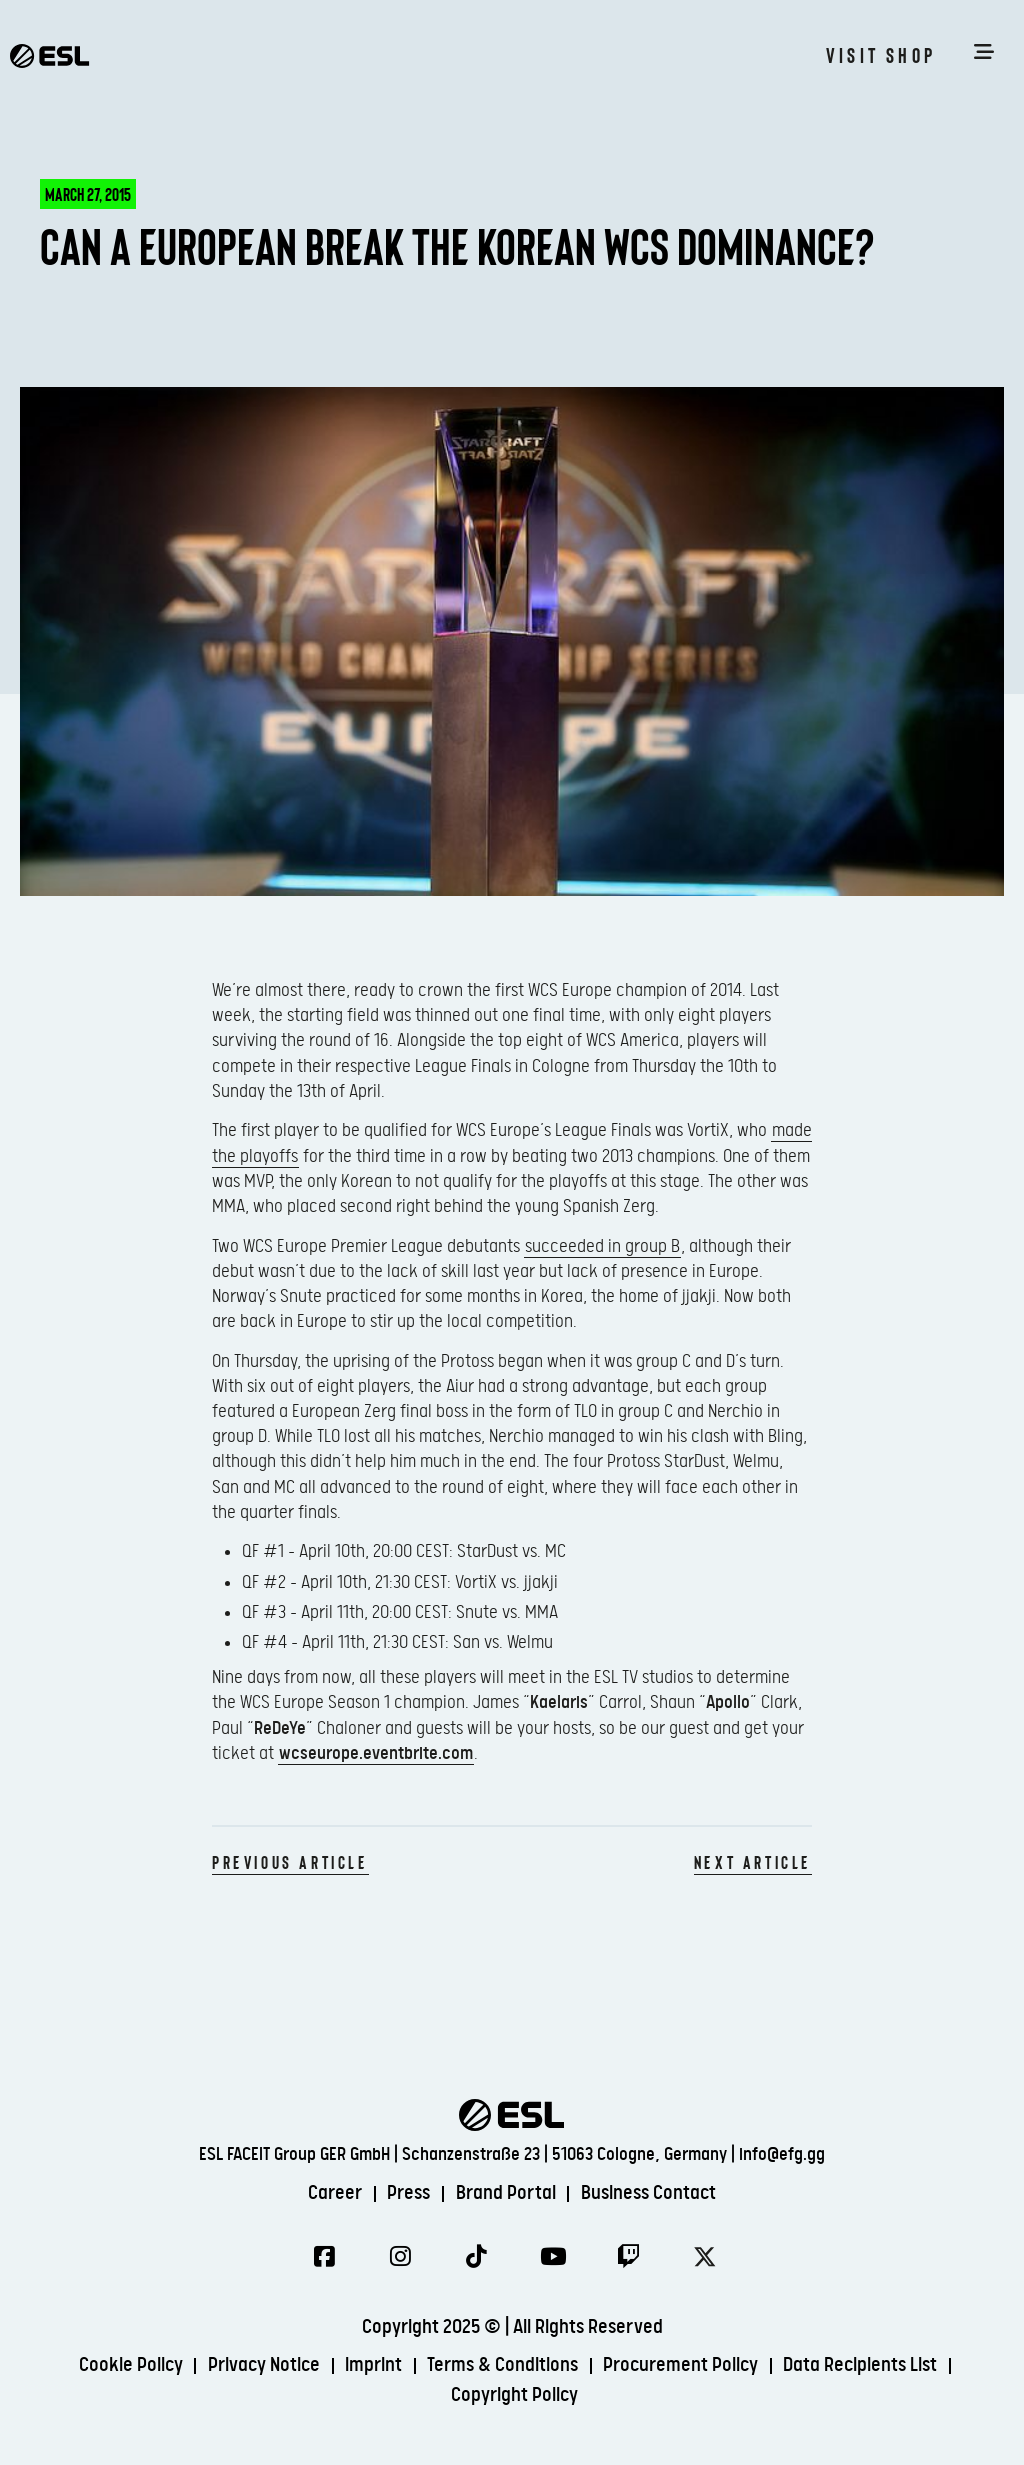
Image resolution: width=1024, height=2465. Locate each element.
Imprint (373, 2366)
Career (334, 2192)
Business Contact (649, 2192)
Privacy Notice (263, 2366)
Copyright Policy (515, 2396)
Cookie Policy (129, 2366)
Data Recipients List (863, 2366)
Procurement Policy (682, 2366)
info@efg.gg (782, 2153)
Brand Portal (506, 2192)
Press (408, 2192)
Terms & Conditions (503, 2366)
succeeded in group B (602, 1246)
